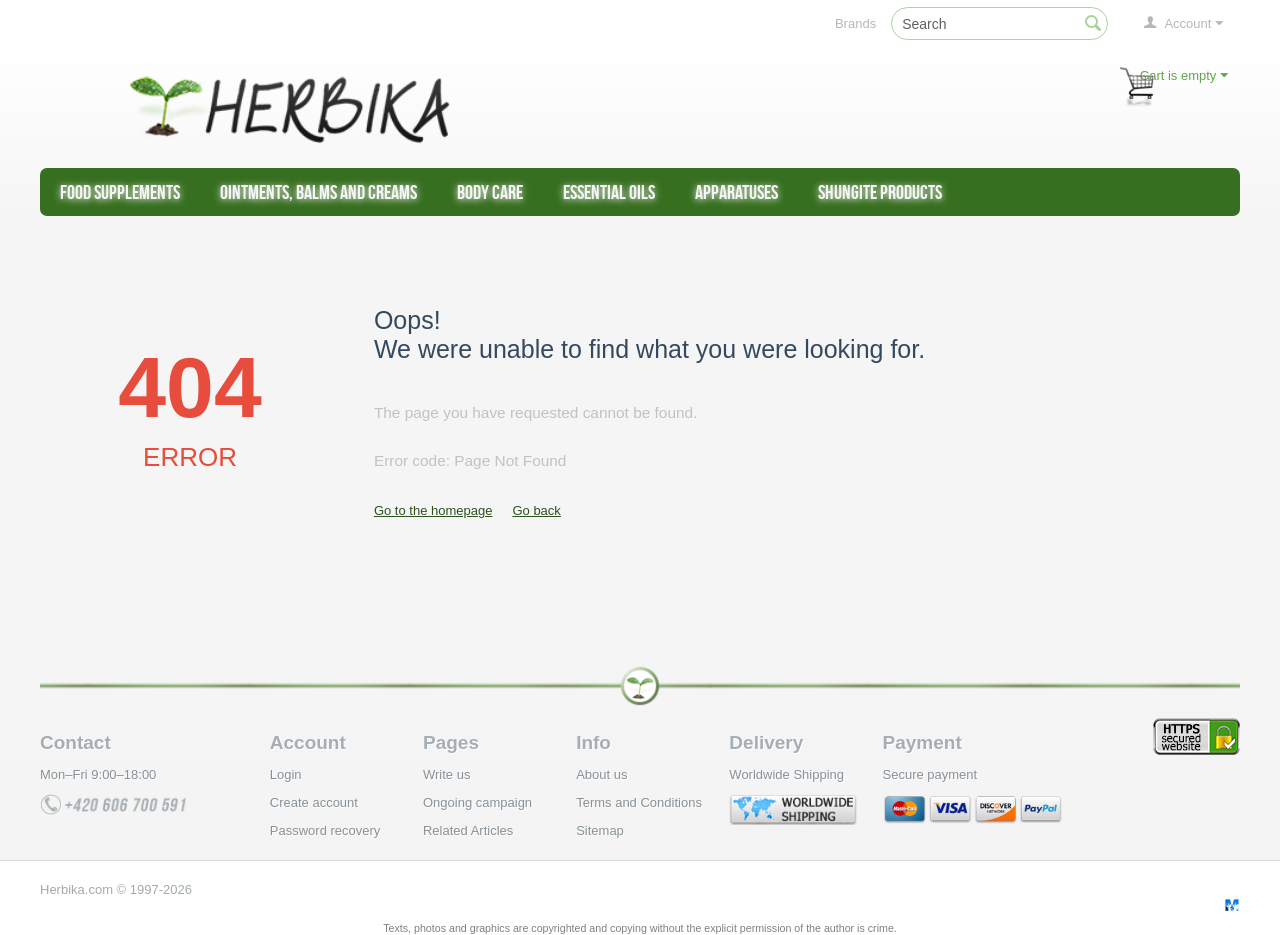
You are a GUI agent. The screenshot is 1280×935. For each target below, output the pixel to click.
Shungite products (880, 192)
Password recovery (325, 830)
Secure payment (930, 774)
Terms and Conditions (639, 802)
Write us (446, 774)
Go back (536, 510)
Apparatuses (736, 192)
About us (601, 774)
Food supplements (120, 192)
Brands (855, 23)
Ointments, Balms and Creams (318, 192)
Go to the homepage (433, 510)
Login (286, 774)
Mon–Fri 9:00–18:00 (98, 774)
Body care (490, 192)
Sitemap (600, 830)
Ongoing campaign (477, 802)
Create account (314, 802)
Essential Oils (609, 192)
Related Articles (468, 830)
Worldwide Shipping (786, 774)
